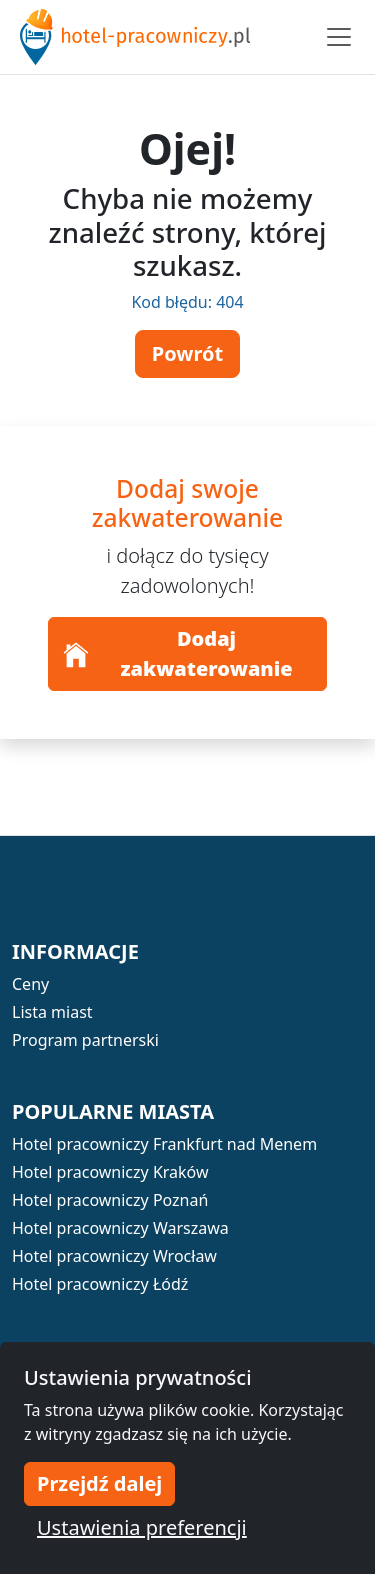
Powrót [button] (187, 353)
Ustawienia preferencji (142, 1527)
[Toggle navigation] (339, 37)
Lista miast (52, 1012)
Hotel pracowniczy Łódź (100, 1284)
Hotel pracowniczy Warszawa (120, 1228)
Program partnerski (85, 1040)
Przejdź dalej (99, 1483)
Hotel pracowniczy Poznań (110, 1200)
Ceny (30, 984)
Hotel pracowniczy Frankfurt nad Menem (164, 1144)
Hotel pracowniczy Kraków (110, 1172)
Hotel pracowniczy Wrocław (114, 1256)
